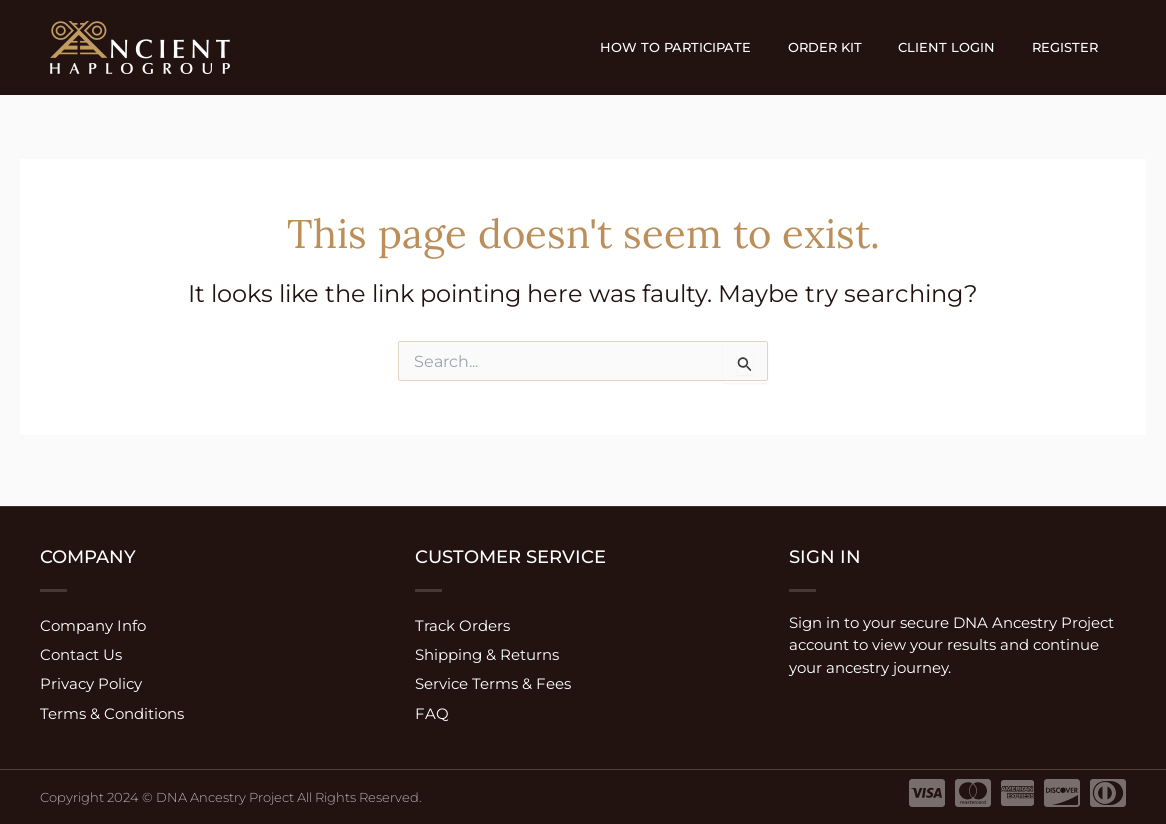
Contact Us (81, 651)
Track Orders (462, 620)
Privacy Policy (91, 682)
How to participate (712, 47)
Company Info (93, 620)
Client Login (962, 47)
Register (1070, 47)
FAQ (432, 713)
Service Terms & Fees (493, 682)
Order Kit (851, 47)
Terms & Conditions (112, 713)
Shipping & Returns (487, 651)
